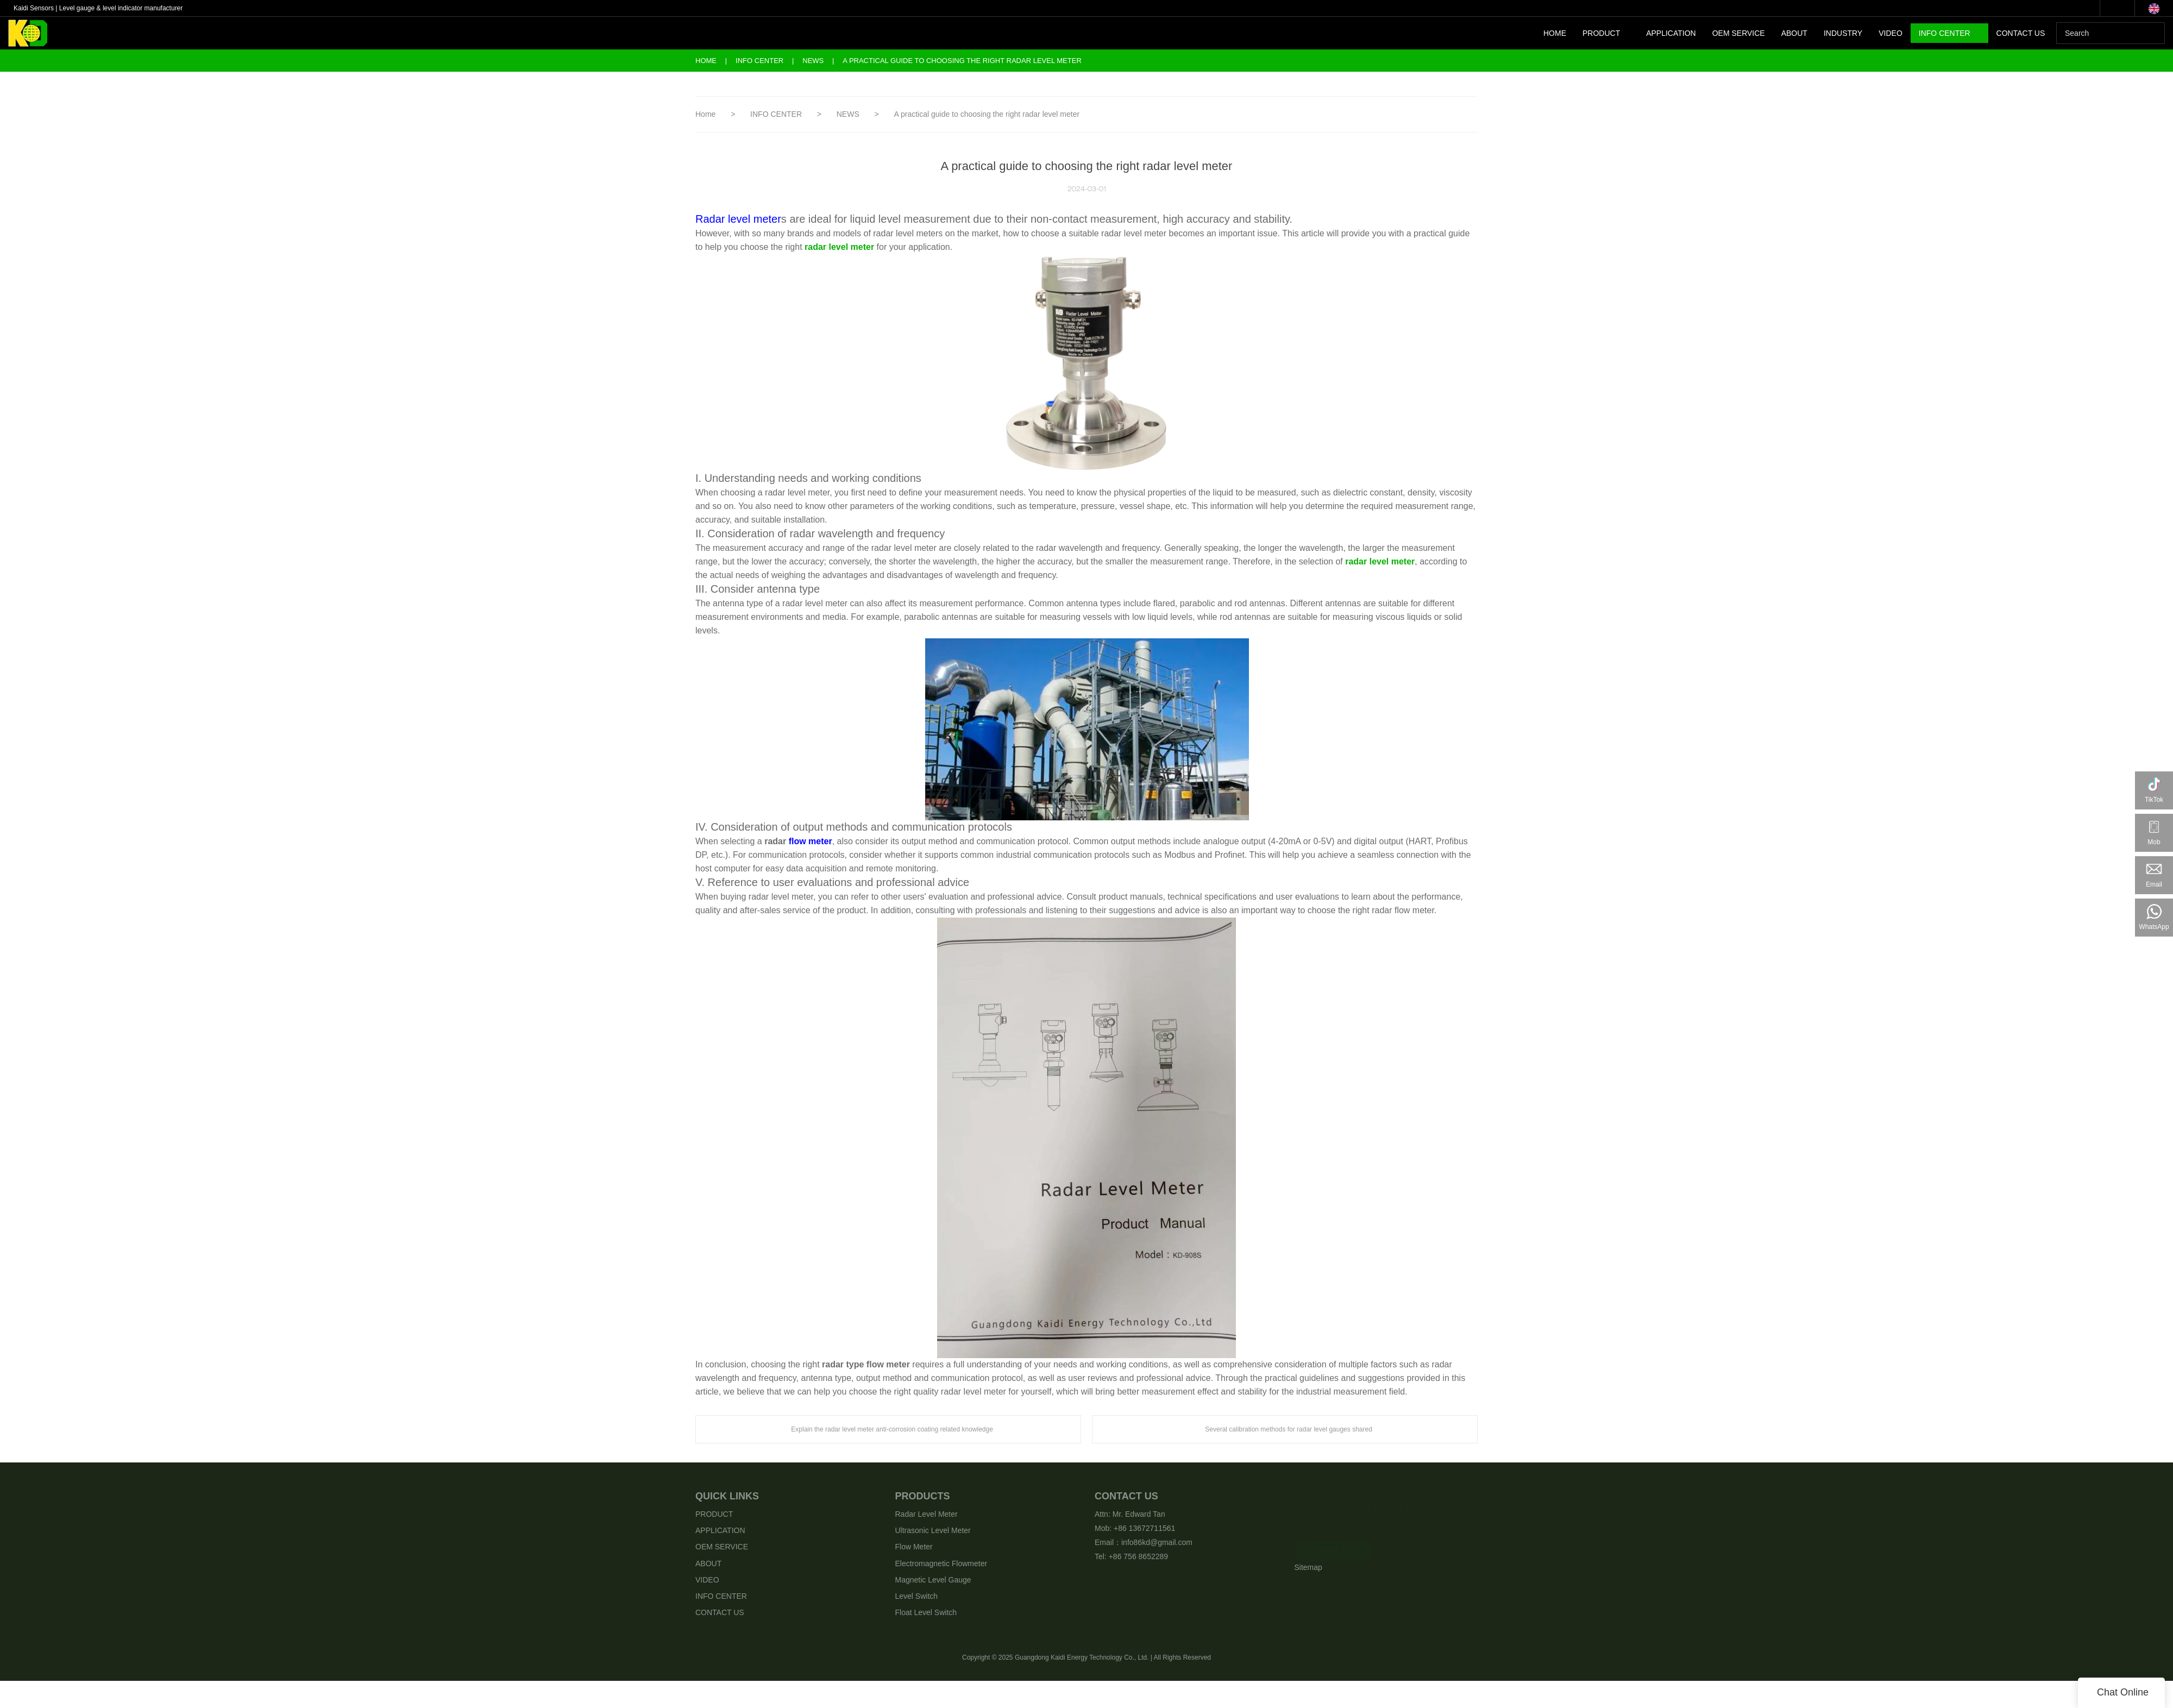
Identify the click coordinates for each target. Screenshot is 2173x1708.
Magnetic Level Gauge (933, 1579)
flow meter (810, 841)
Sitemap (1308, 1567)
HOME (1554, 33)
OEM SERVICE (1738, 33)
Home (706, 60)
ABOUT (1794, 33)
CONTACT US (2020, 33)
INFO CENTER (1944, 33)
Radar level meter (738, 219)
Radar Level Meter (926, 1514)
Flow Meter (914, 1546)
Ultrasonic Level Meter (933, 1530)
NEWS (814, 60)
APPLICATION (1671, 33)
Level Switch (916, 1596)
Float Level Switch (926, 1612)
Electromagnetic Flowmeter (941, 1563)
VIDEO (1890, 33)
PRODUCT (1601, 33)
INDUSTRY (1843, 33)
